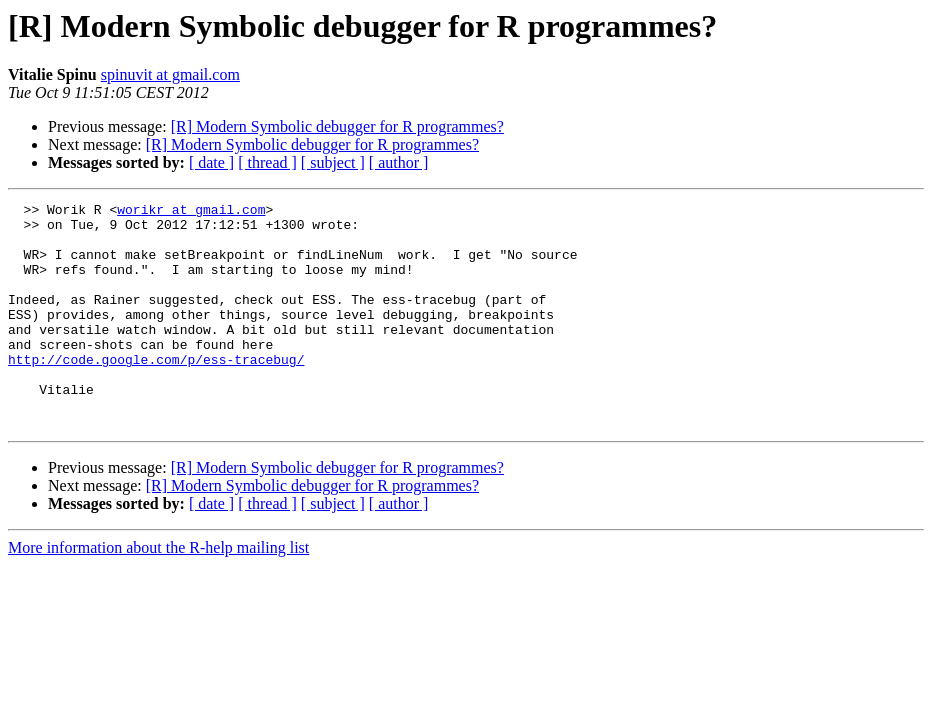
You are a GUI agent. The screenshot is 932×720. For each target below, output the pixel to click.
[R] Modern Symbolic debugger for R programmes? (337, 126)
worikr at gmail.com (191, 212)
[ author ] (399, 162)
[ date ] (211, 162)
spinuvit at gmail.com (170, 74)
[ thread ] (267, 162)
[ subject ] (333, 162)
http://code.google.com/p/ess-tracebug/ (156, 392)
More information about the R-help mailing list (158, 592)
